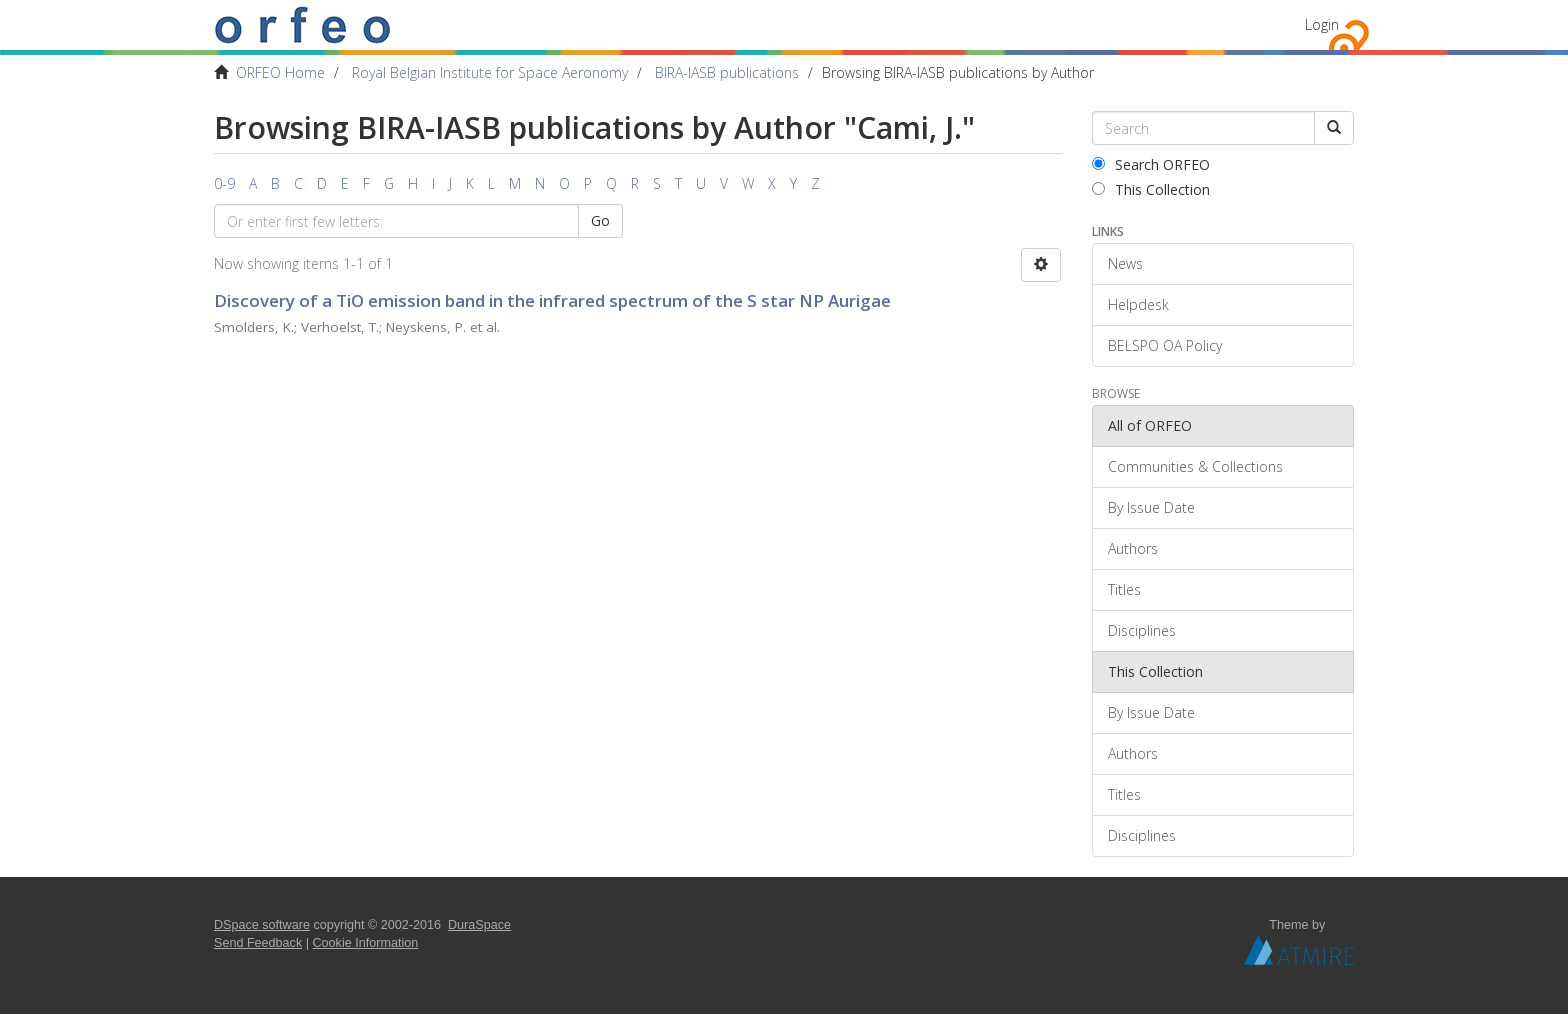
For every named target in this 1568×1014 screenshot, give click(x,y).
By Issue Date (1151, 507)
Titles (1124, 589)
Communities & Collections (1195, 466)
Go (600, 220)
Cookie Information (366, 943)
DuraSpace (479, 925)
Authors (1133, 548)
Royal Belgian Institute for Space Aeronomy (490, 72)
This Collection (1151, 189)
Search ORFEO (1151, 164)
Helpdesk (1138, 304)
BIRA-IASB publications (727, 72)
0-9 (224, 183)
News (1125, 263)
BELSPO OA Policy (1165, 345)
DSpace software (262, 925)
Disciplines (1142, 630)
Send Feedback (258, 943)
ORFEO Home (280, 72)
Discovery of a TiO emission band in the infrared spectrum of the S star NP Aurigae (552, 300)
